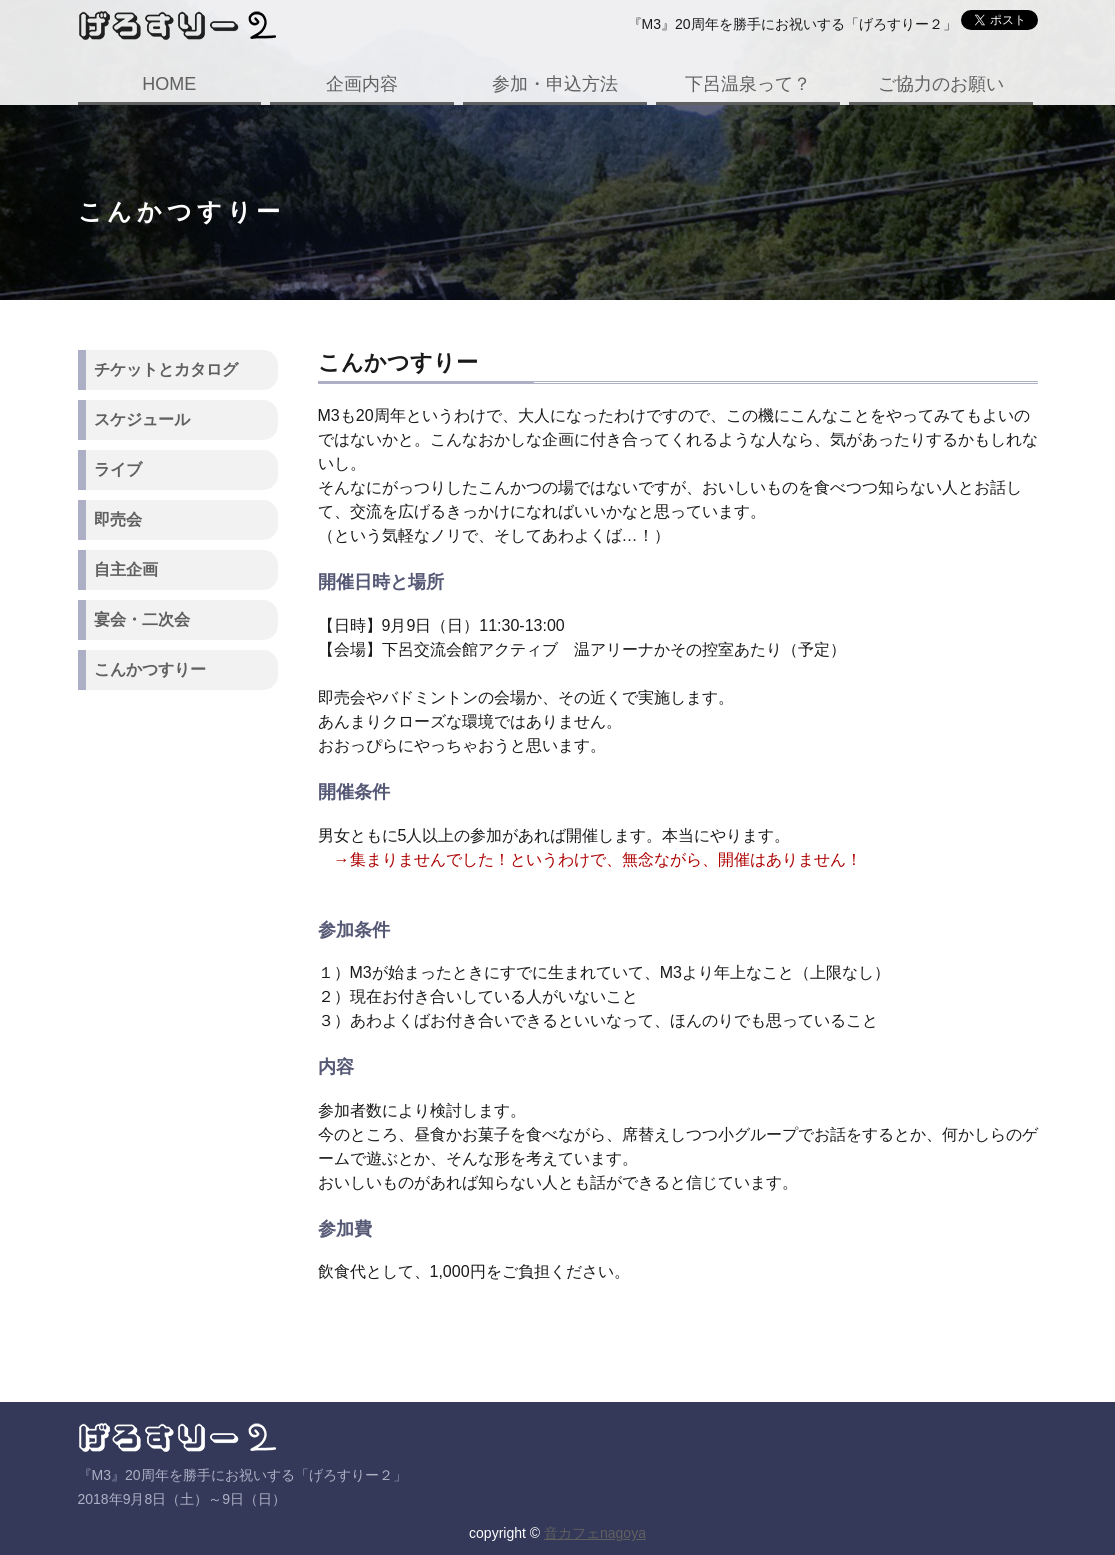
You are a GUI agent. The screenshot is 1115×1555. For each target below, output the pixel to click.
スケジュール (142, 419)
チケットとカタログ (166, 369)
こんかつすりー (150, 669)
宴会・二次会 (142, 619)
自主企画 (126, 569)
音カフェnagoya (595, 1533)
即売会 (118, 519)
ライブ (118, 469)
